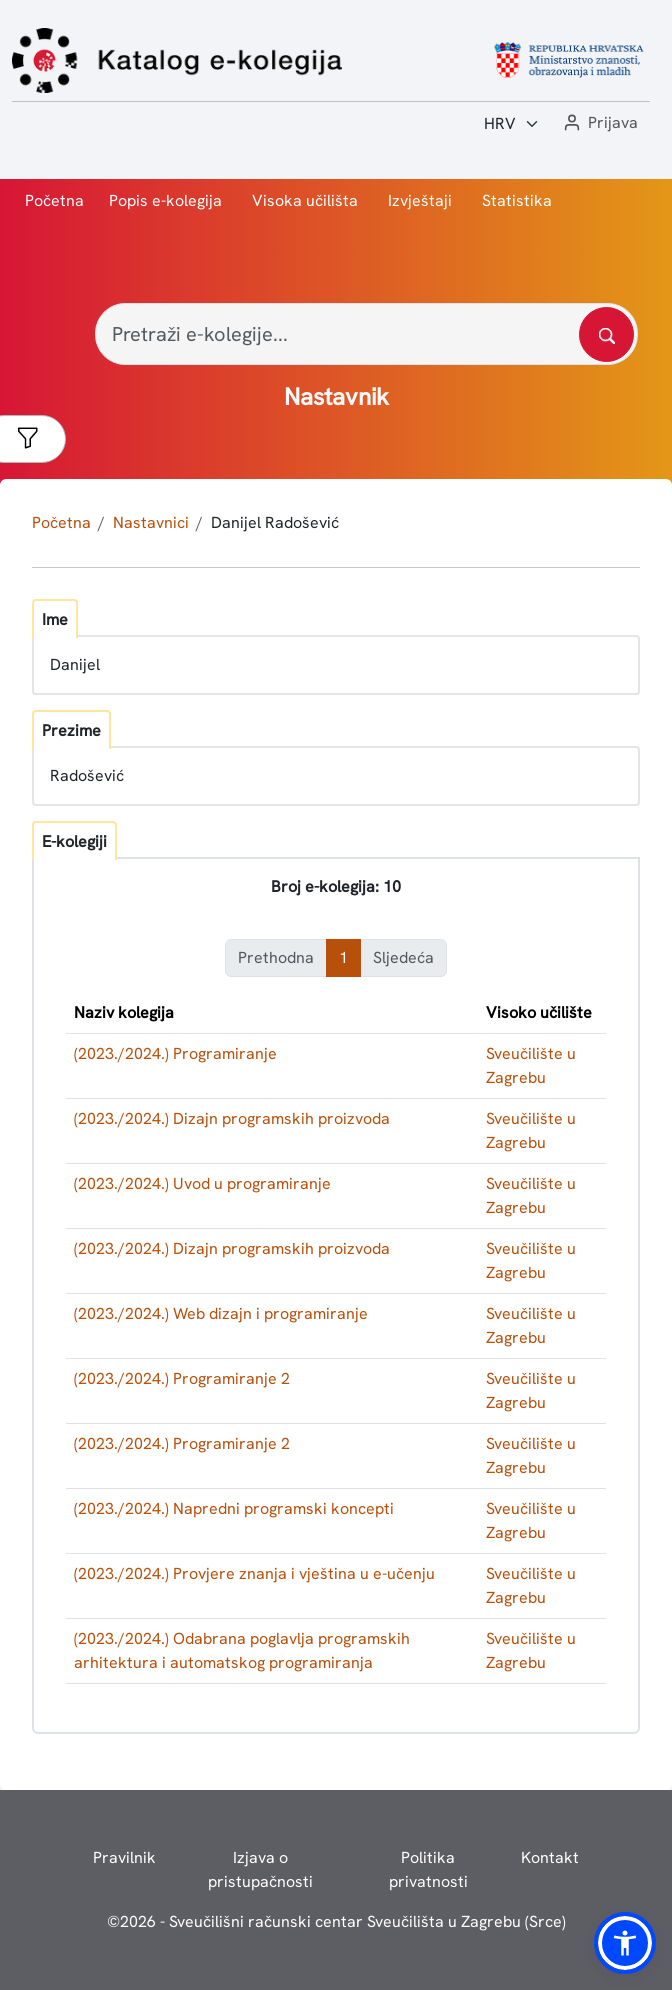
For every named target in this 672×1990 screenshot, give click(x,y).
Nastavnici (151, 522)
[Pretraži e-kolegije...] (366, 334)
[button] (599, 123)
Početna (54, 200)
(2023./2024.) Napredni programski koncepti (234, 1508)
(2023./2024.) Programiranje (175, 1053)
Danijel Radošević (275, 522)
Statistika (517, 200)
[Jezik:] (512, 124)
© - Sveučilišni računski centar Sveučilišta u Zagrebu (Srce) (336, 1921)
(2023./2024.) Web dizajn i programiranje (221, 1313)
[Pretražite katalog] (606, 334)
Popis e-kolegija (165, 200)
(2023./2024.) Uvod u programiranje (202, 1183)
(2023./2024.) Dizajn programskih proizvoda (232, 1118)
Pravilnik (124, 1857)
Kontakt (550, 1857)
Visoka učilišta (305, 200)
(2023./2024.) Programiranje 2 (182, 1378)
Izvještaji (420, 200)
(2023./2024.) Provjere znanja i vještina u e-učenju (254, 1573)
